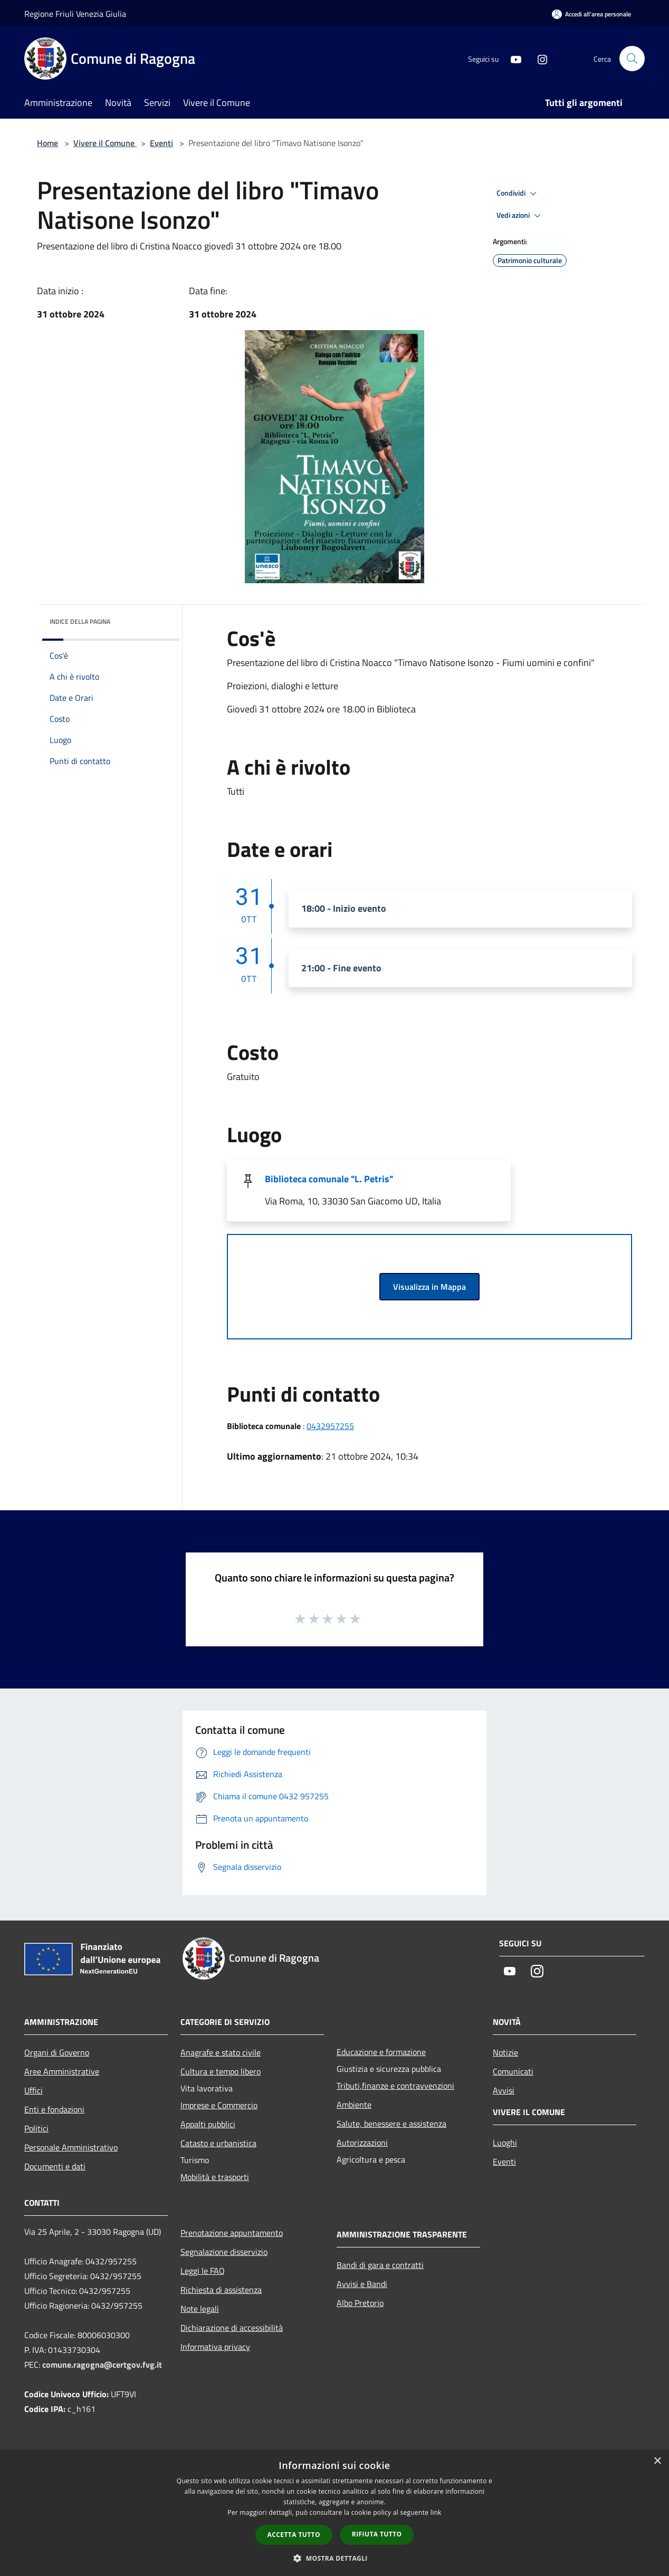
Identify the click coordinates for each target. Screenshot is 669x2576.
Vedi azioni (520, 215)
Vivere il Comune (105, 143)
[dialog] (334, 2513)
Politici (36, 2128)
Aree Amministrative (61, 2071)
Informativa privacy (215, 2346)
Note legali (199, 2308)
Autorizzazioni (362, 2142)
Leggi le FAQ (202, 2270)
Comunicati (513, 2071)
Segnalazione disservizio (223, 2251)
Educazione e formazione (381, 2052)
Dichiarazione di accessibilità (231, 2327)
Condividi (518, 193)
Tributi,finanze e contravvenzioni (395, 2085)
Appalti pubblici (207, 2124)
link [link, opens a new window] (436, 2512)
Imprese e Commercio (218, 2105)
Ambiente (354, 2104)
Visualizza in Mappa (429, 1286)
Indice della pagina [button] (80, 621)
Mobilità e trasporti (214, 2176)
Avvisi (503, 2090)
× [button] (657, 2461)
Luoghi (505, 2142)
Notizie (505, 2052)
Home (47, 143)
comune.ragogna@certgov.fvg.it (102, 2364)
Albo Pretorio (360, 2303)
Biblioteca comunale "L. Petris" (329, 1179)
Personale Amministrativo (71, 2147)
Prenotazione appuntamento (231, 2232)
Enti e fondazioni (54, 2109)
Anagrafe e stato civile (220, 2052)
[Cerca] (632, 58)
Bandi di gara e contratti (380, 2265)
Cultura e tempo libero (220, 2071)
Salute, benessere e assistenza (391, 2123)
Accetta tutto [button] (293, 2534)
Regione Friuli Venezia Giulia (75, 13)
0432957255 (330, 1426)
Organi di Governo (56, 2052)
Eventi (161, 143)
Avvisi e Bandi (362, 2284)
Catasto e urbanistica (218, 2143)
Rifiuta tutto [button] (377, 2534)
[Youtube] (511, 58)
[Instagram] (538, 58)
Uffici (33, 2090)
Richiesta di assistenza (221, 2289)
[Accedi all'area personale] (591, 14)
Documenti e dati (54, 2166)
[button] (334, 2558)
